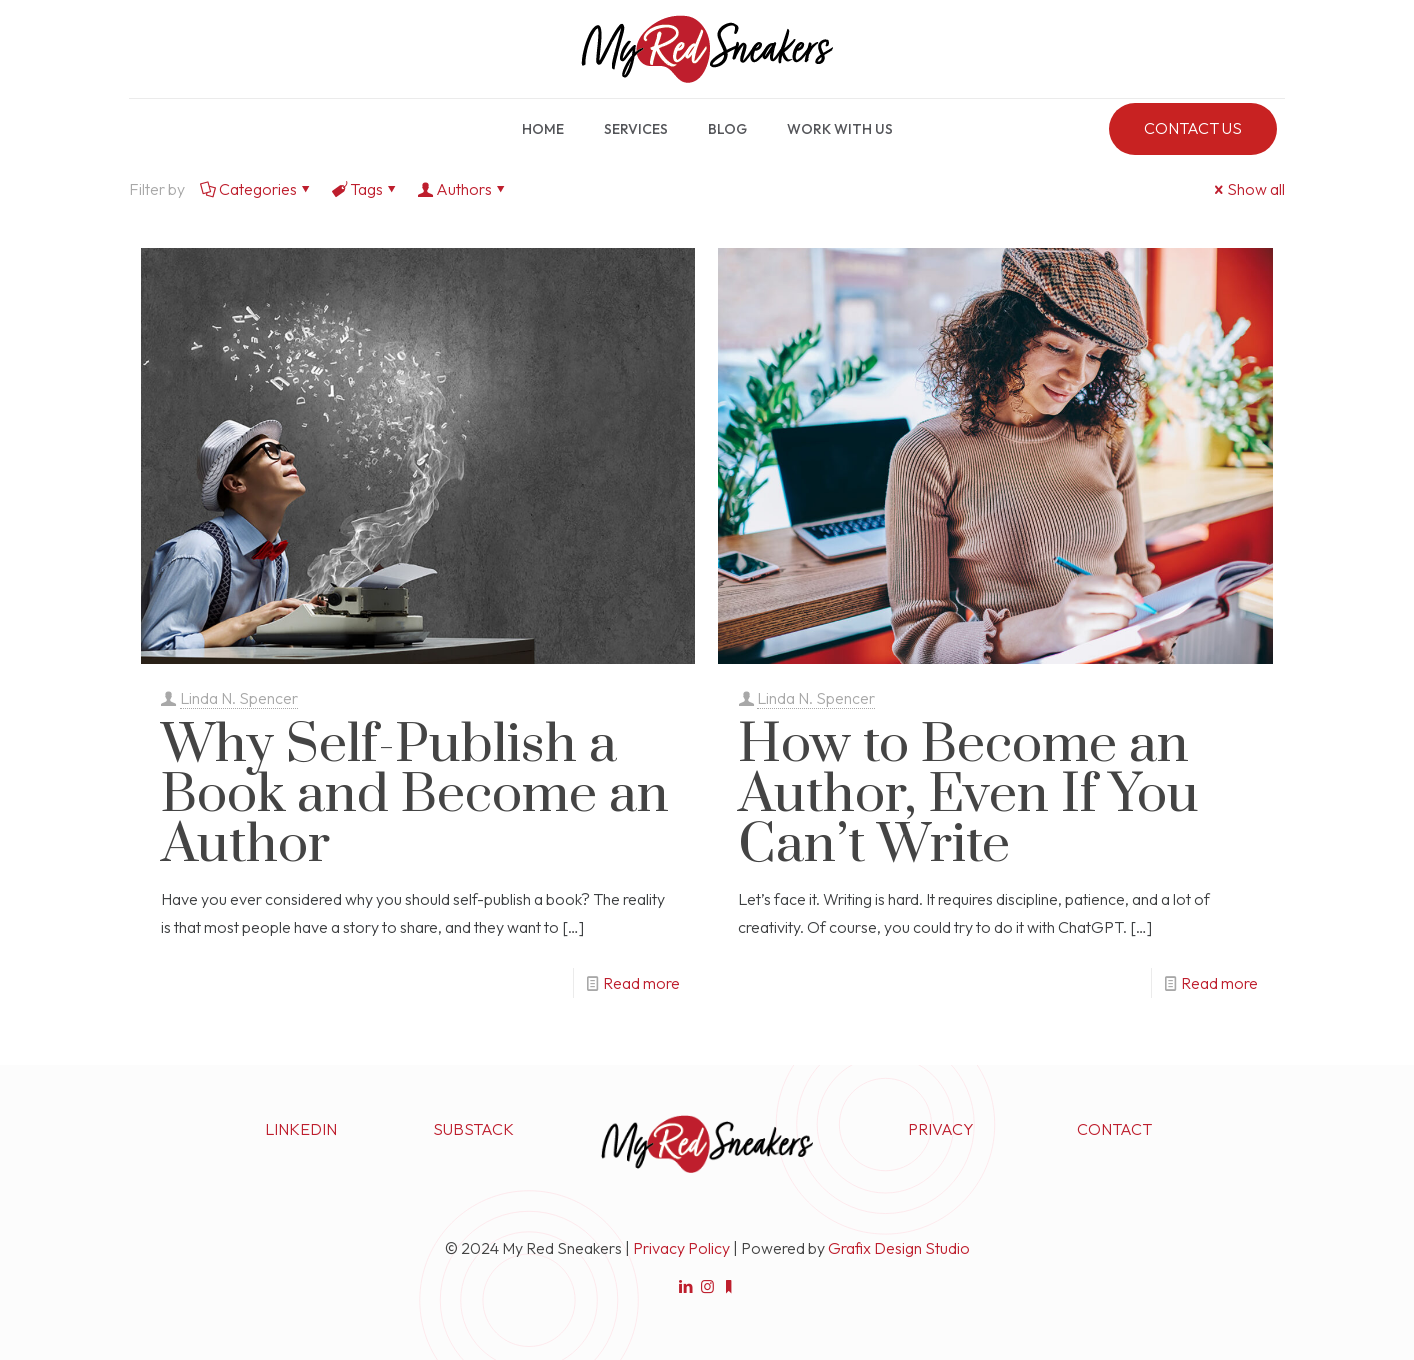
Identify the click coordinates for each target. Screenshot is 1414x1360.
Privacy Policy (681, 1248)
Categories (256, 189)
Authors (462, 189)
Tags (365, 189)
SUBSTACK (473, 1129)
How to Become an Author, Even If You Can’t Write (968, 795)
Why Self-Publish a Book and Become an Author (415, 795)
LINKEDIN (301, 1129)
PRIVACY (941, 1129)
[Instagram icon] (707, 1286)
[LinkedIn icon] (686, 1286)
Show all (1248, 189)
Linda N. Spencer (239, 698)
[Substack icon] (728, 1286)
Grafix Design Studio (899, 1248)
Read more (641, 983)
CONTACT (1114, 1129)
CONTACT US (1193, 128)
